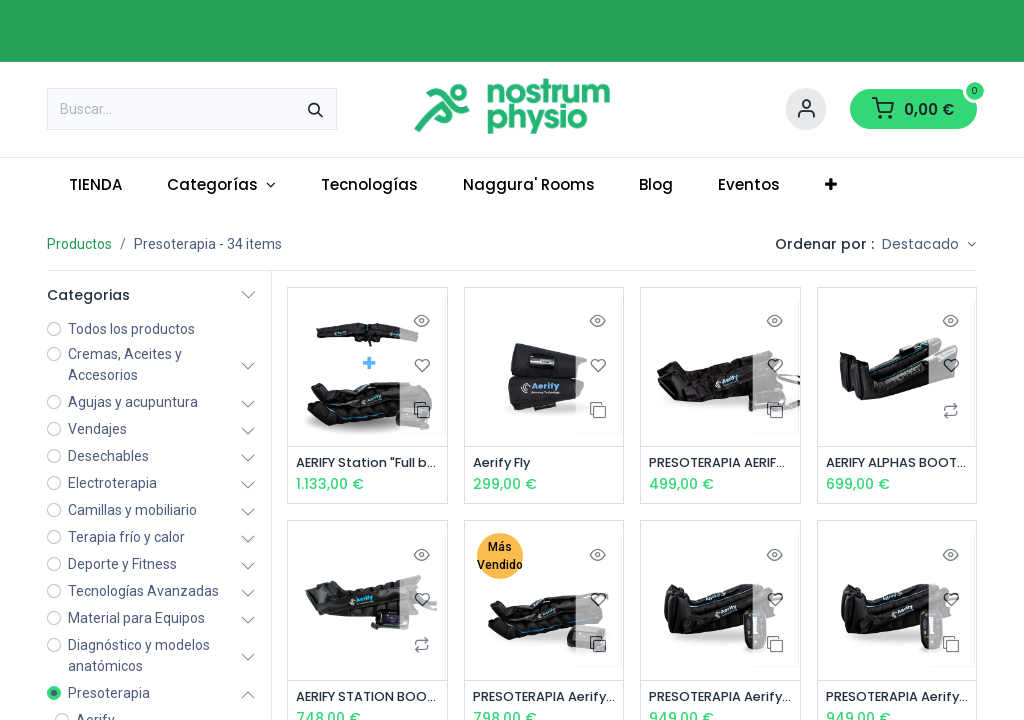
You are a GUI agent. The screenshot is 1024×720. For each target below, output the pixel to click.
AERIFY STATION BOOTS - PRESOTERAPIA (367, 698)
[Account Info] (806, 109)
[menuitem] (96, 185)
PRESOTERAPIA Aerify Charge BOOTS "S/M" (720, 698)
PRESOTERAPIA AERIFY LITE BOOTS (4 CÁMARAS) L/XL (720, 463)
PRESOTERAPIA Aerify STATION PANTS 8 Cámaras (544, 698)
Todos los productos (131, 329)
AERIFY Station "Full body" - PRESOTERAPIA (367, 463)
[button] (929, 245)
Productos (79, 244)
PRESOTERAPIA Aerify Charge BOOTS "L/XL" (897, 698)
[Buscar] (315, 109)
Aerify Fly (505, 463)
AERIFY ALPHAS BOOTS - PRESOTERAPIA (897, 463)
